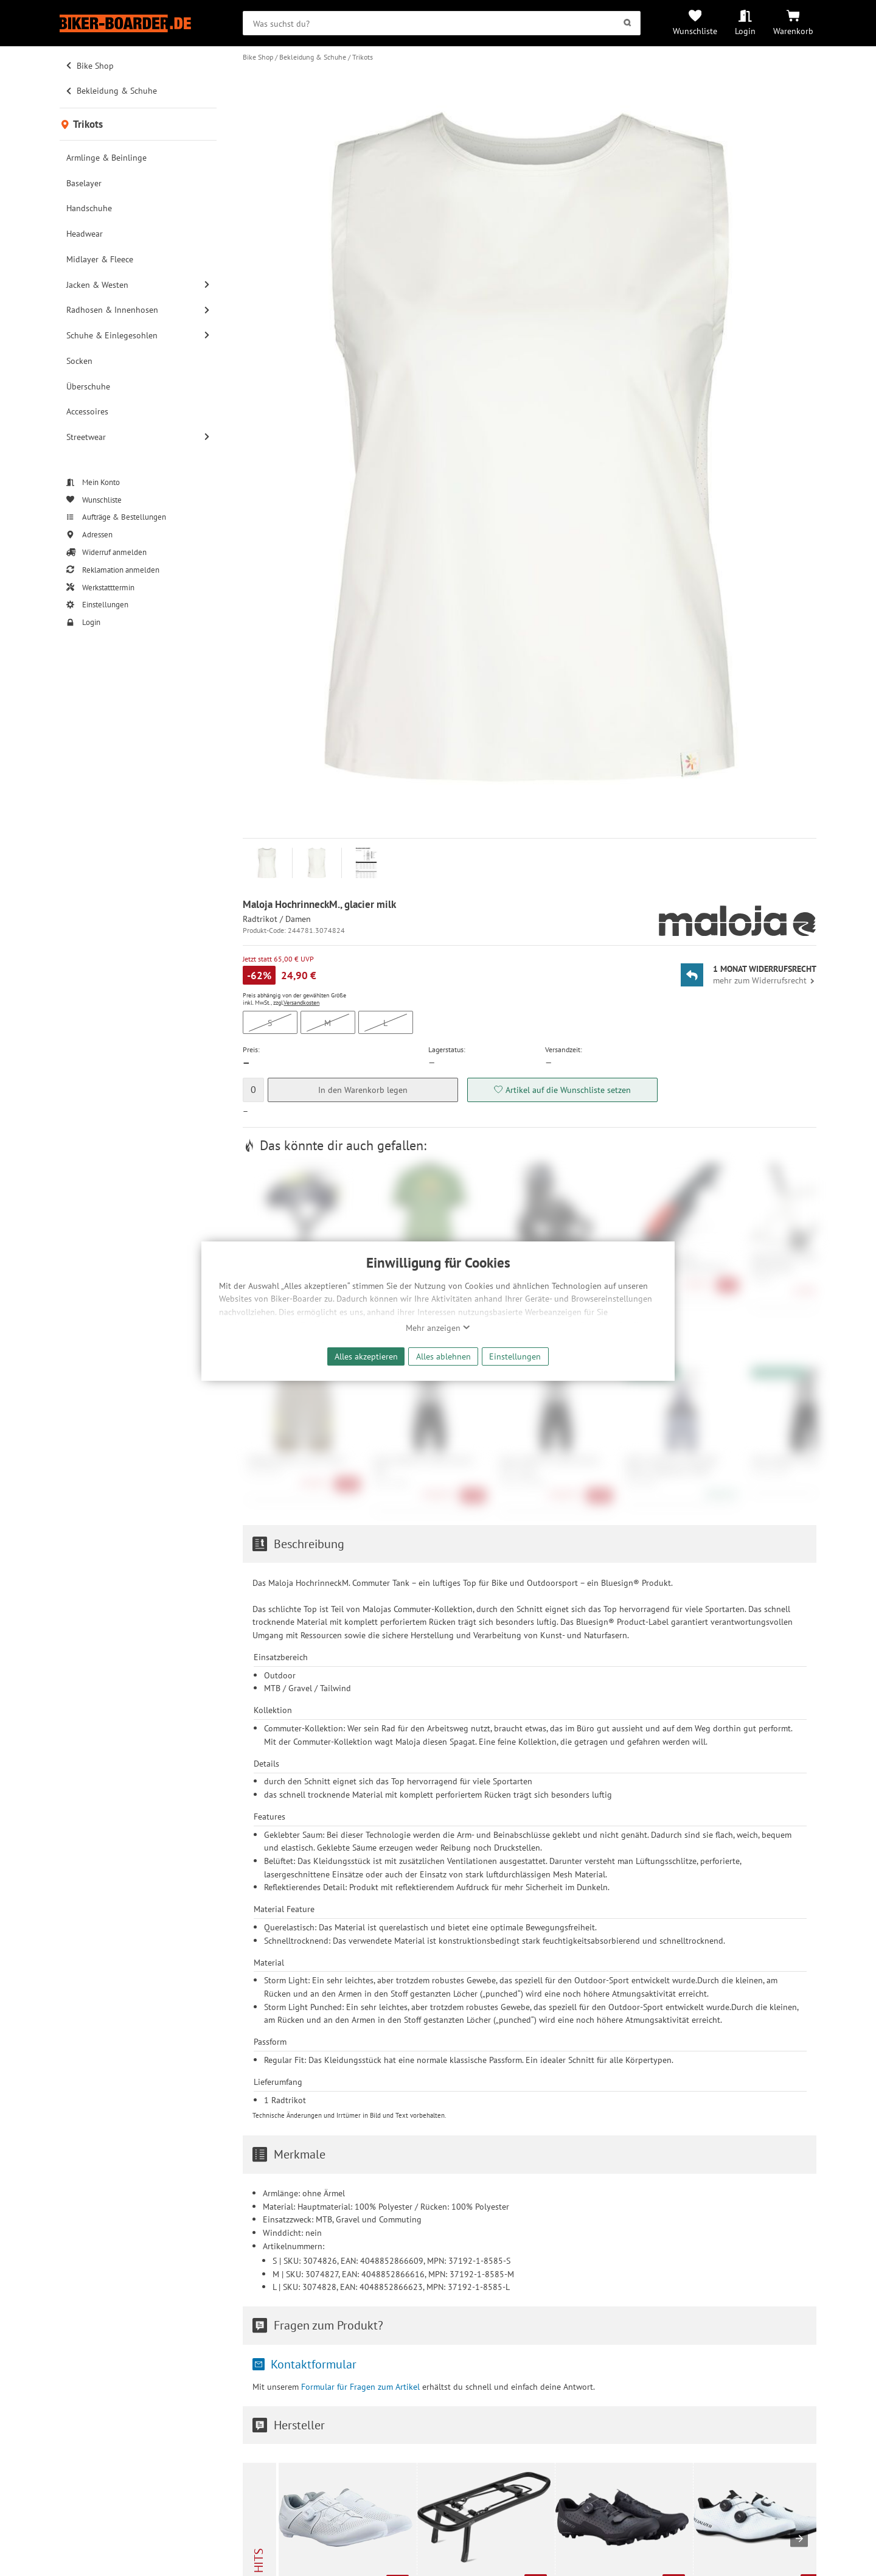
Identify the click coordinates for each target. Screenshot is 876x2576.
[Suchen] (627, 23)
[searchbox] (442, 23)
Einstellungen (515, 1356)
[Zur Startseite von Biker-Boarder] (138, 23)
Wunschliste (695, 31)
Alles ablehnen (443, 1356)
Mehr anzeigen (438, 1328)
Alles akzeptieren (366, 1356)
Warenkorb (793, 31)
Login (745, 31)
